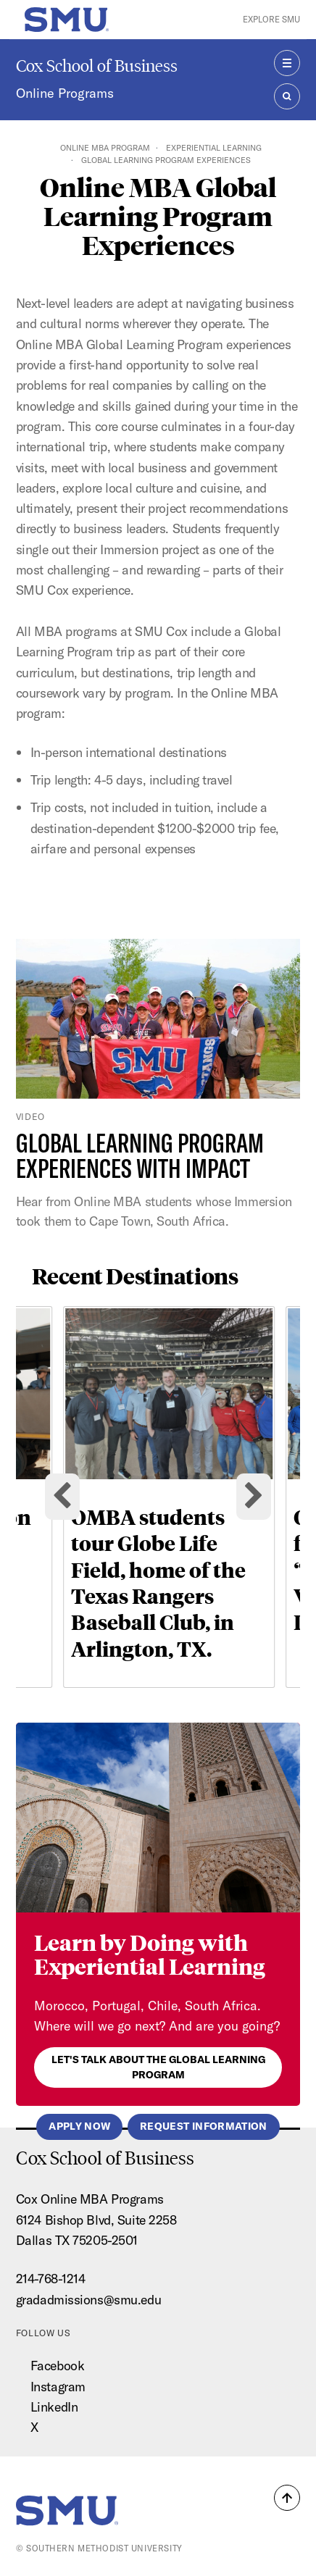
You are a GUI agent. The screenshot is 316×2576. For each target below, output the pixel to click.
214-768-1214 (51, 2278)
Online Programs (65, 93)
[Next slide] (253, 1496)
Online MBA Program (105, 148)
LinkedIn (54, 2407)
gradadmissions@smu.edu (88, 2299)
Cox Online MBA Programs (90, 2199)
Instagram (58, 2386)
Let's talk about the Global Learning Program (158, 2067)
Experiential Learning (214, 148)
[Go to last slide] (62, 1496)
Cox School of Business (97, 65)
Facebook (57, 2365)
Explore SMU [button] (271, 19)
